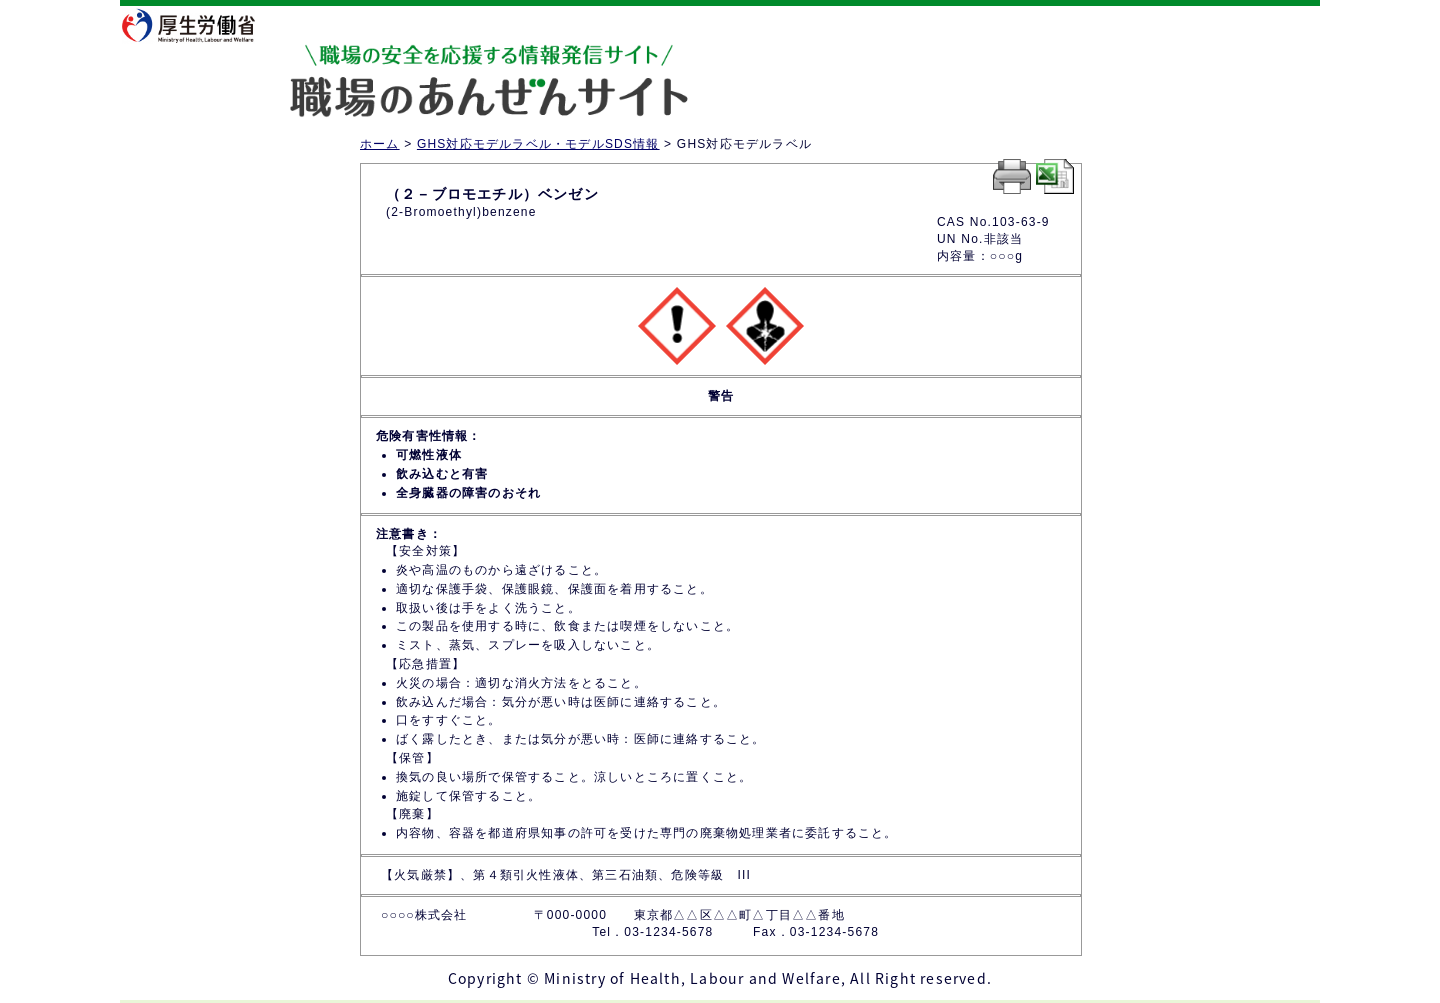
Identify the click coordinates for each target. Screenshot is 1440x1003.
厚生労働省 (201, 25)
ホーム (380, 144)
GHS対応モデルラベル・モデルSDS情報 (538, 144)
